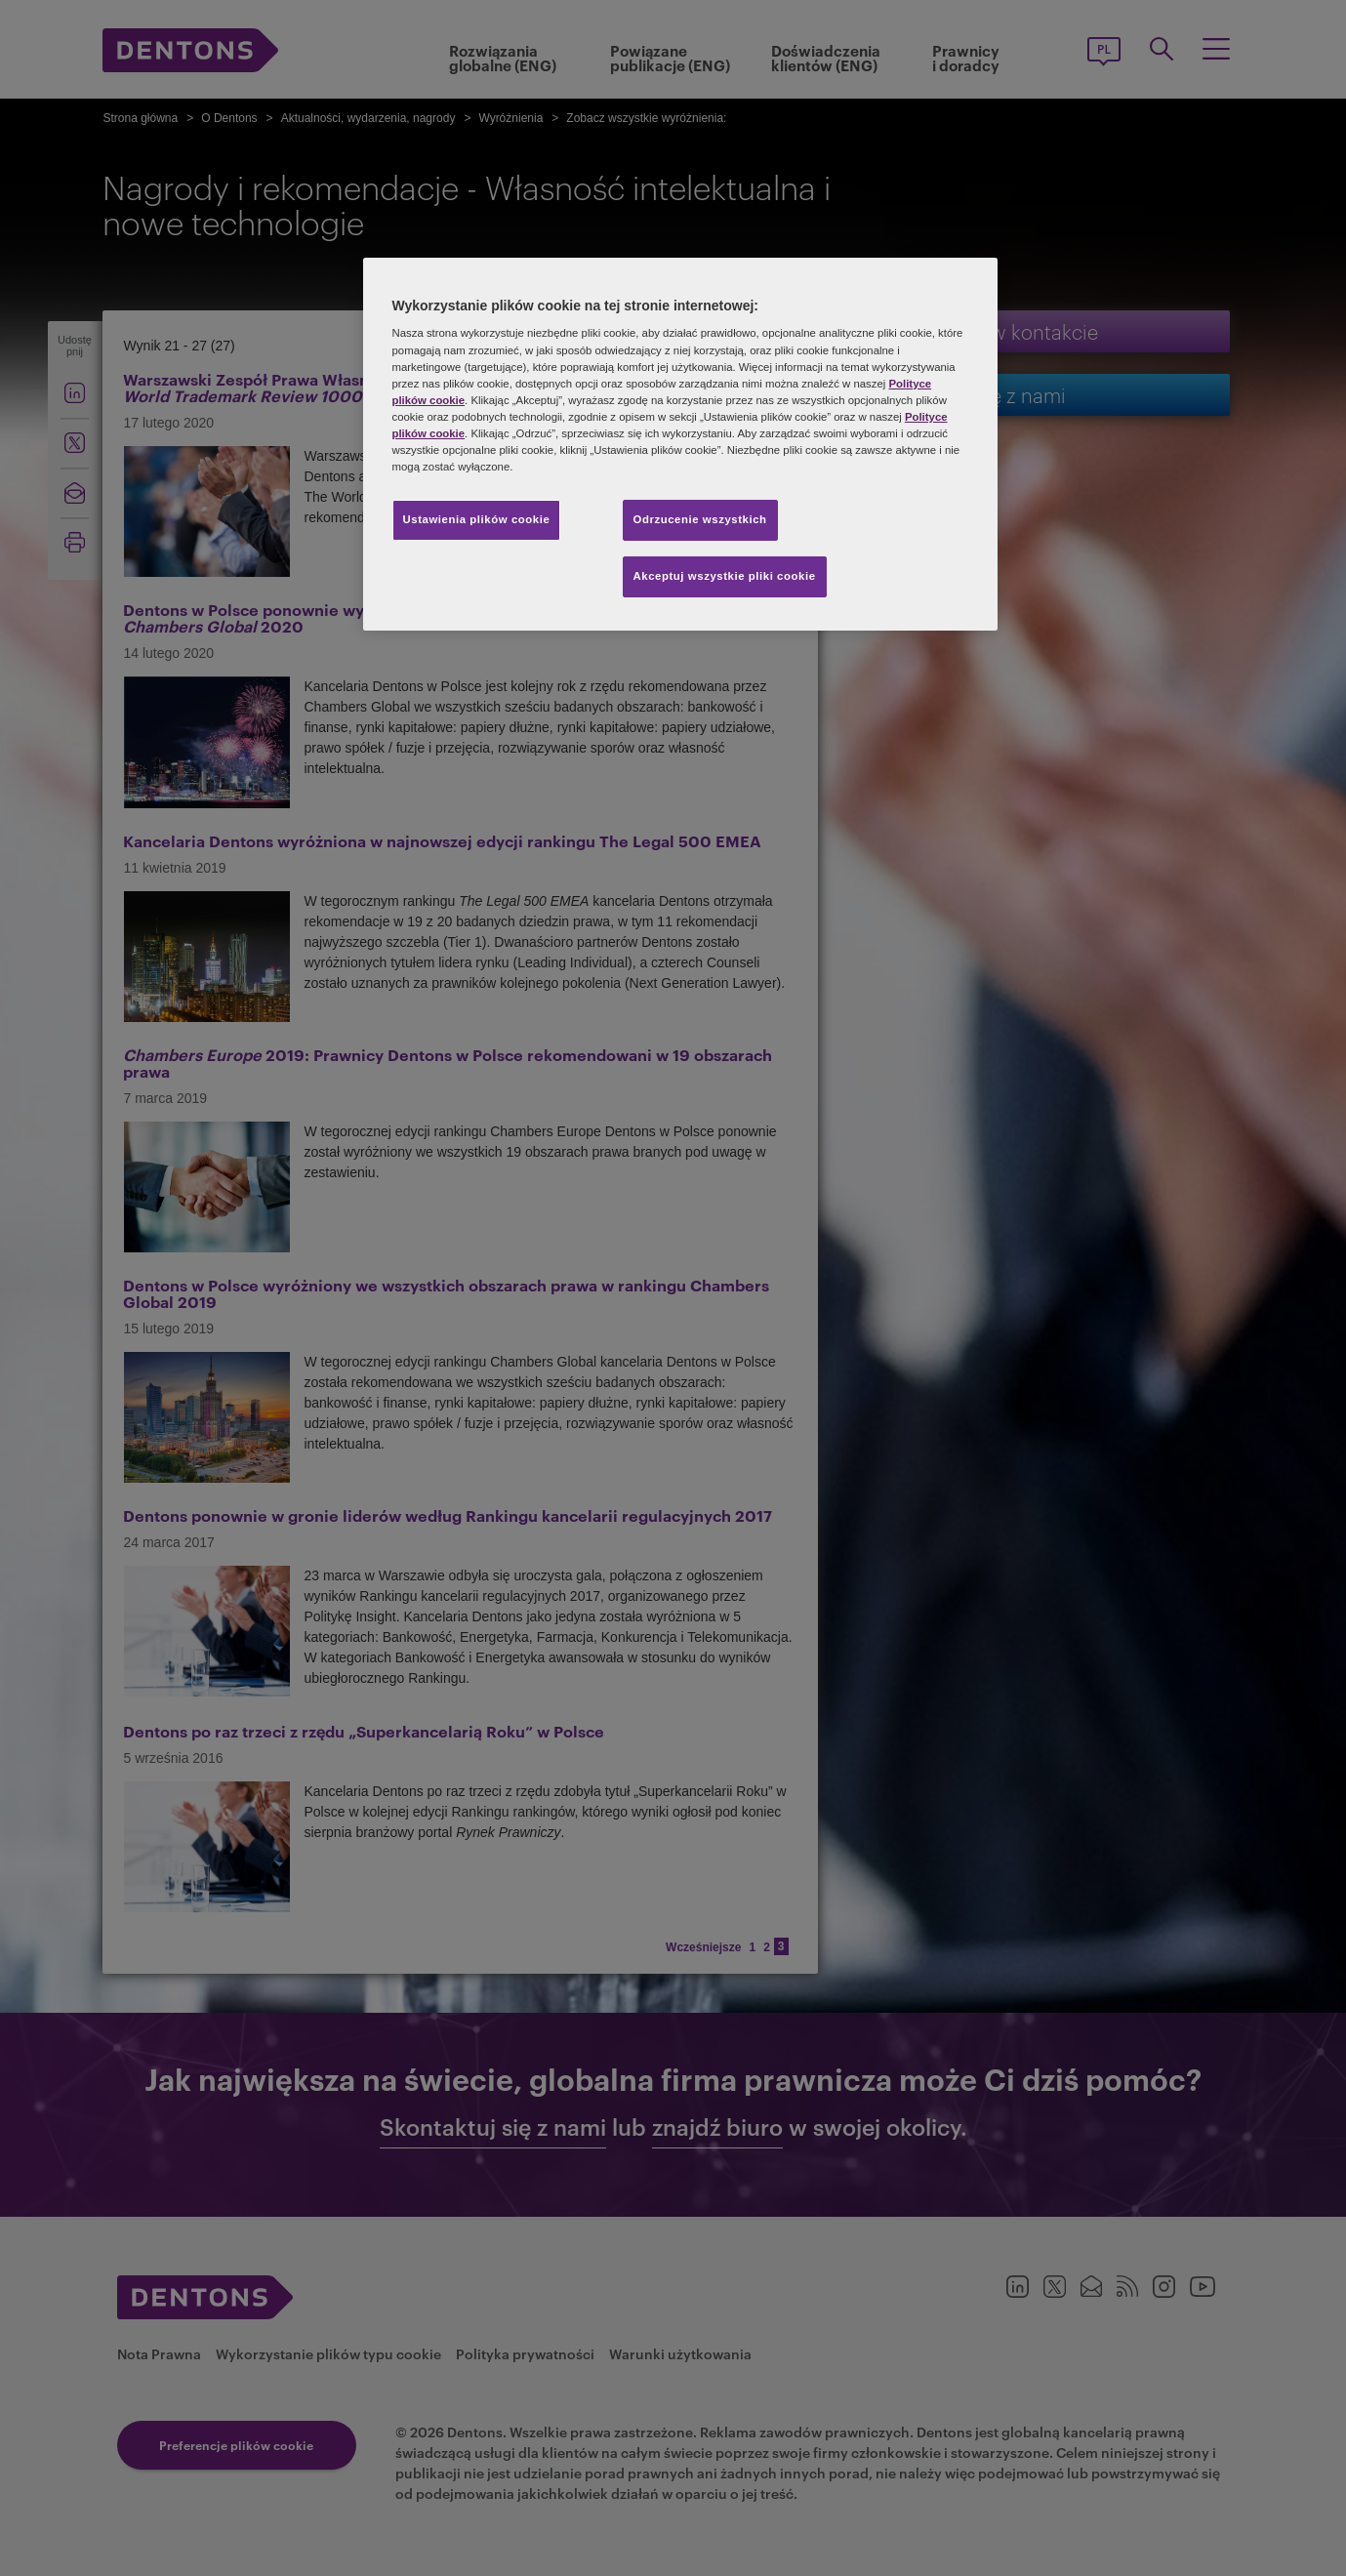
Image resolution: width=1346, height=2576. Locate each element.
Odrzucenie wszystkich (700, 519)
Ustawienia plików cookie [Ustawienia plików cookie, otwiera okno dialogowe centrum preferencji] (477, 519)
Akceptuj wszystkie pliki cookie (724, 576)
